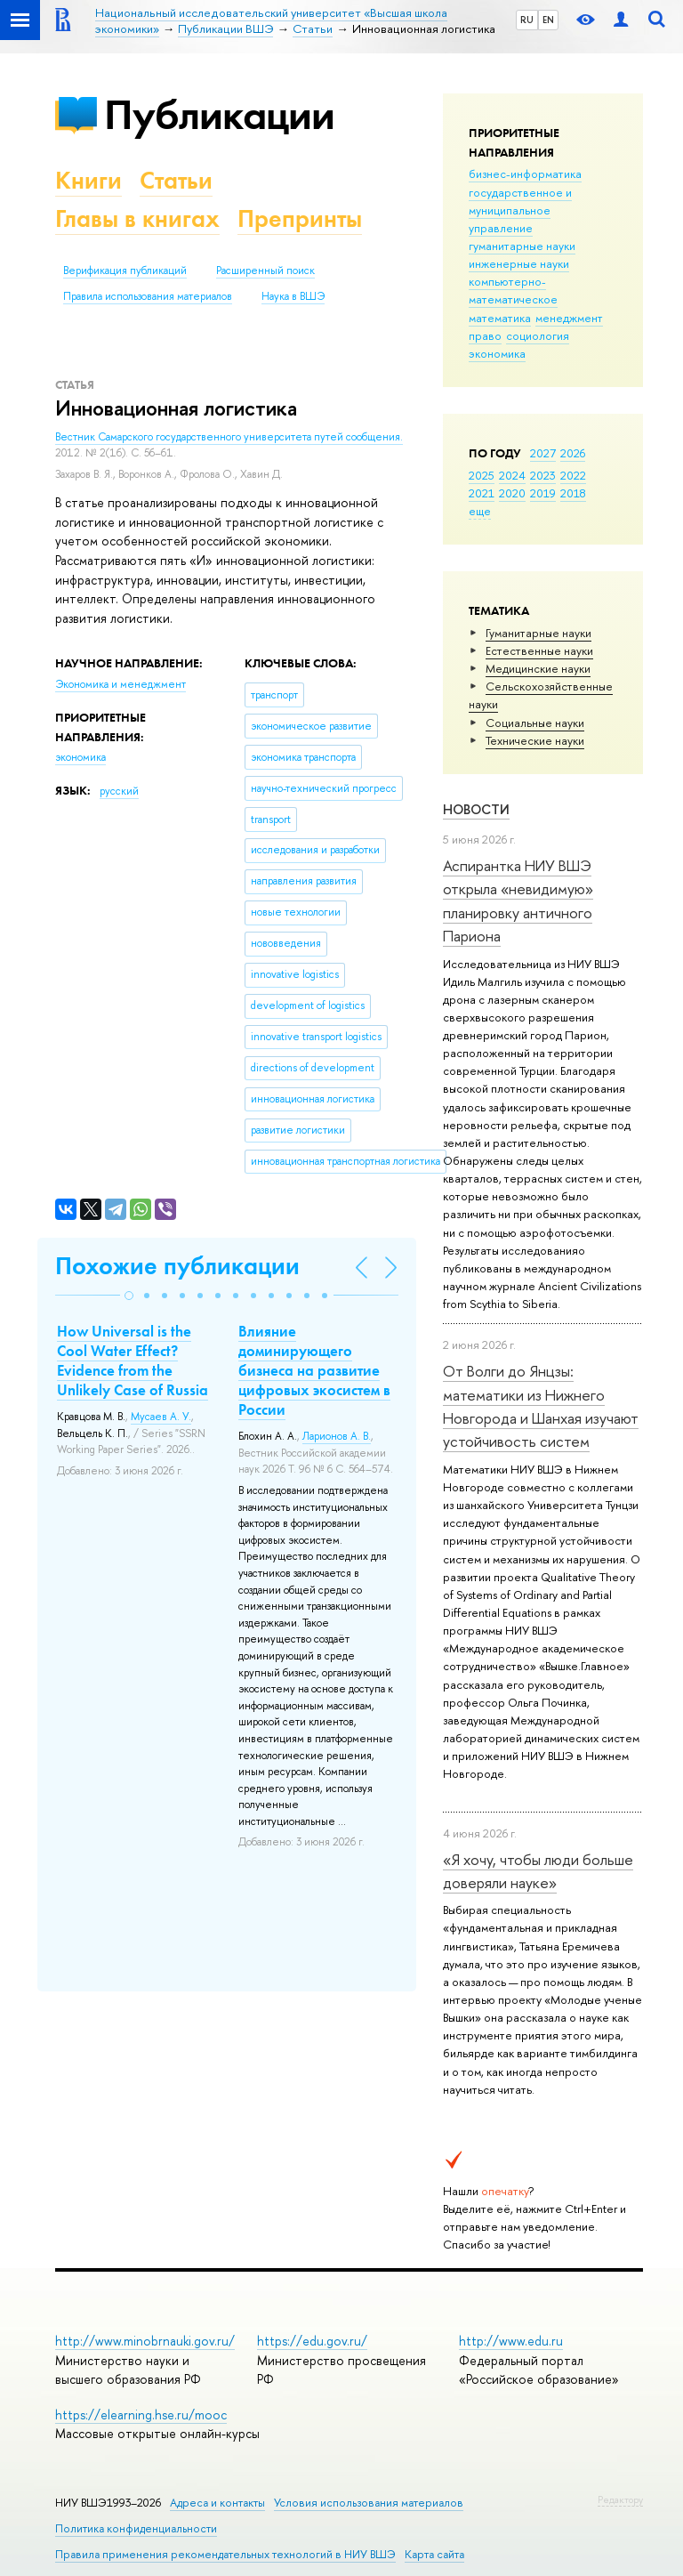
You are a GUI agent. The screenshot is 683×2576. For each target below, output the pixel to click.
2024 (512, 475)
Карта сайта (434, 2554)
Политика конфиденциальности (136, 2528)
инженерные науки (519, 263)
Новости (476, 809)
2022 (573, 475)
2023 (543, 475)
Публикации (219, 114)
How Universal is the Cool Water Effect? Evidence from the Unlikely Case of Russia (132, 1360)
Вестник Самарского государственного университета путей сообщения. (229, 437)
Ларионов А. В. (336, 1436)
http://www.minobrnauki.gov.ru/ (145, 2340)
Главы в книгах (137, 218)
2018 (573, 493)
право (485, 335)
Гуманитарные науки (538, 633)
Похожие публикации (177, 1265)
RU (527, 19)
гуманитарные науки (522, 246)
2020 (512, 493)
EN (548, 19)
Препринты (299, 218)
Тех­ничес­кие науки (535, 740)
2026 (572, 453)
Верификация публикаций (125, 270)
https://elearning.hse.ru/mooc (141, 2414)
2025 (481, 475)
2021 (481, 493)
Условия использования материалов (368, 2502)
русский (119, 791)
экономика (497, 353)
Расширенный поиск (265, 270)
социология (537, 335)
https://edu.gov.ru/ (312, 2340)
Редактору (620, 2499)
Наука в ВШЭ (293, 296)
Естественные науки (539, 650)
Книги (88, 180)
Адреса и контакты (217, 2502)
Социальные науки (535, 723)
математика (500, 318)
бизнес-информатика (525, 174)
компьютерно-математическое (513, 290)
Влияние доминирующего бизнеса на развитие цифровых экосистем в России (314, 1370)
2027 (543, 453)
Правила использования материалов (147, 296)
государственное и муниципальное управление (520, 210)
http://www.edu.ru (511, 2340)
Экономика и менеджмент (120, 684)
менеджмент (569, 318)
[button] (129, 1295)
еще (480, 511)
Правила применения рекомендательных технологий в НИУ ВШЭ (225, 2554)
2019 (543, 493)
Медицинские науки (538, 668)
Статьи (176, 180)
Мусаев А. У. (161, 1416)
